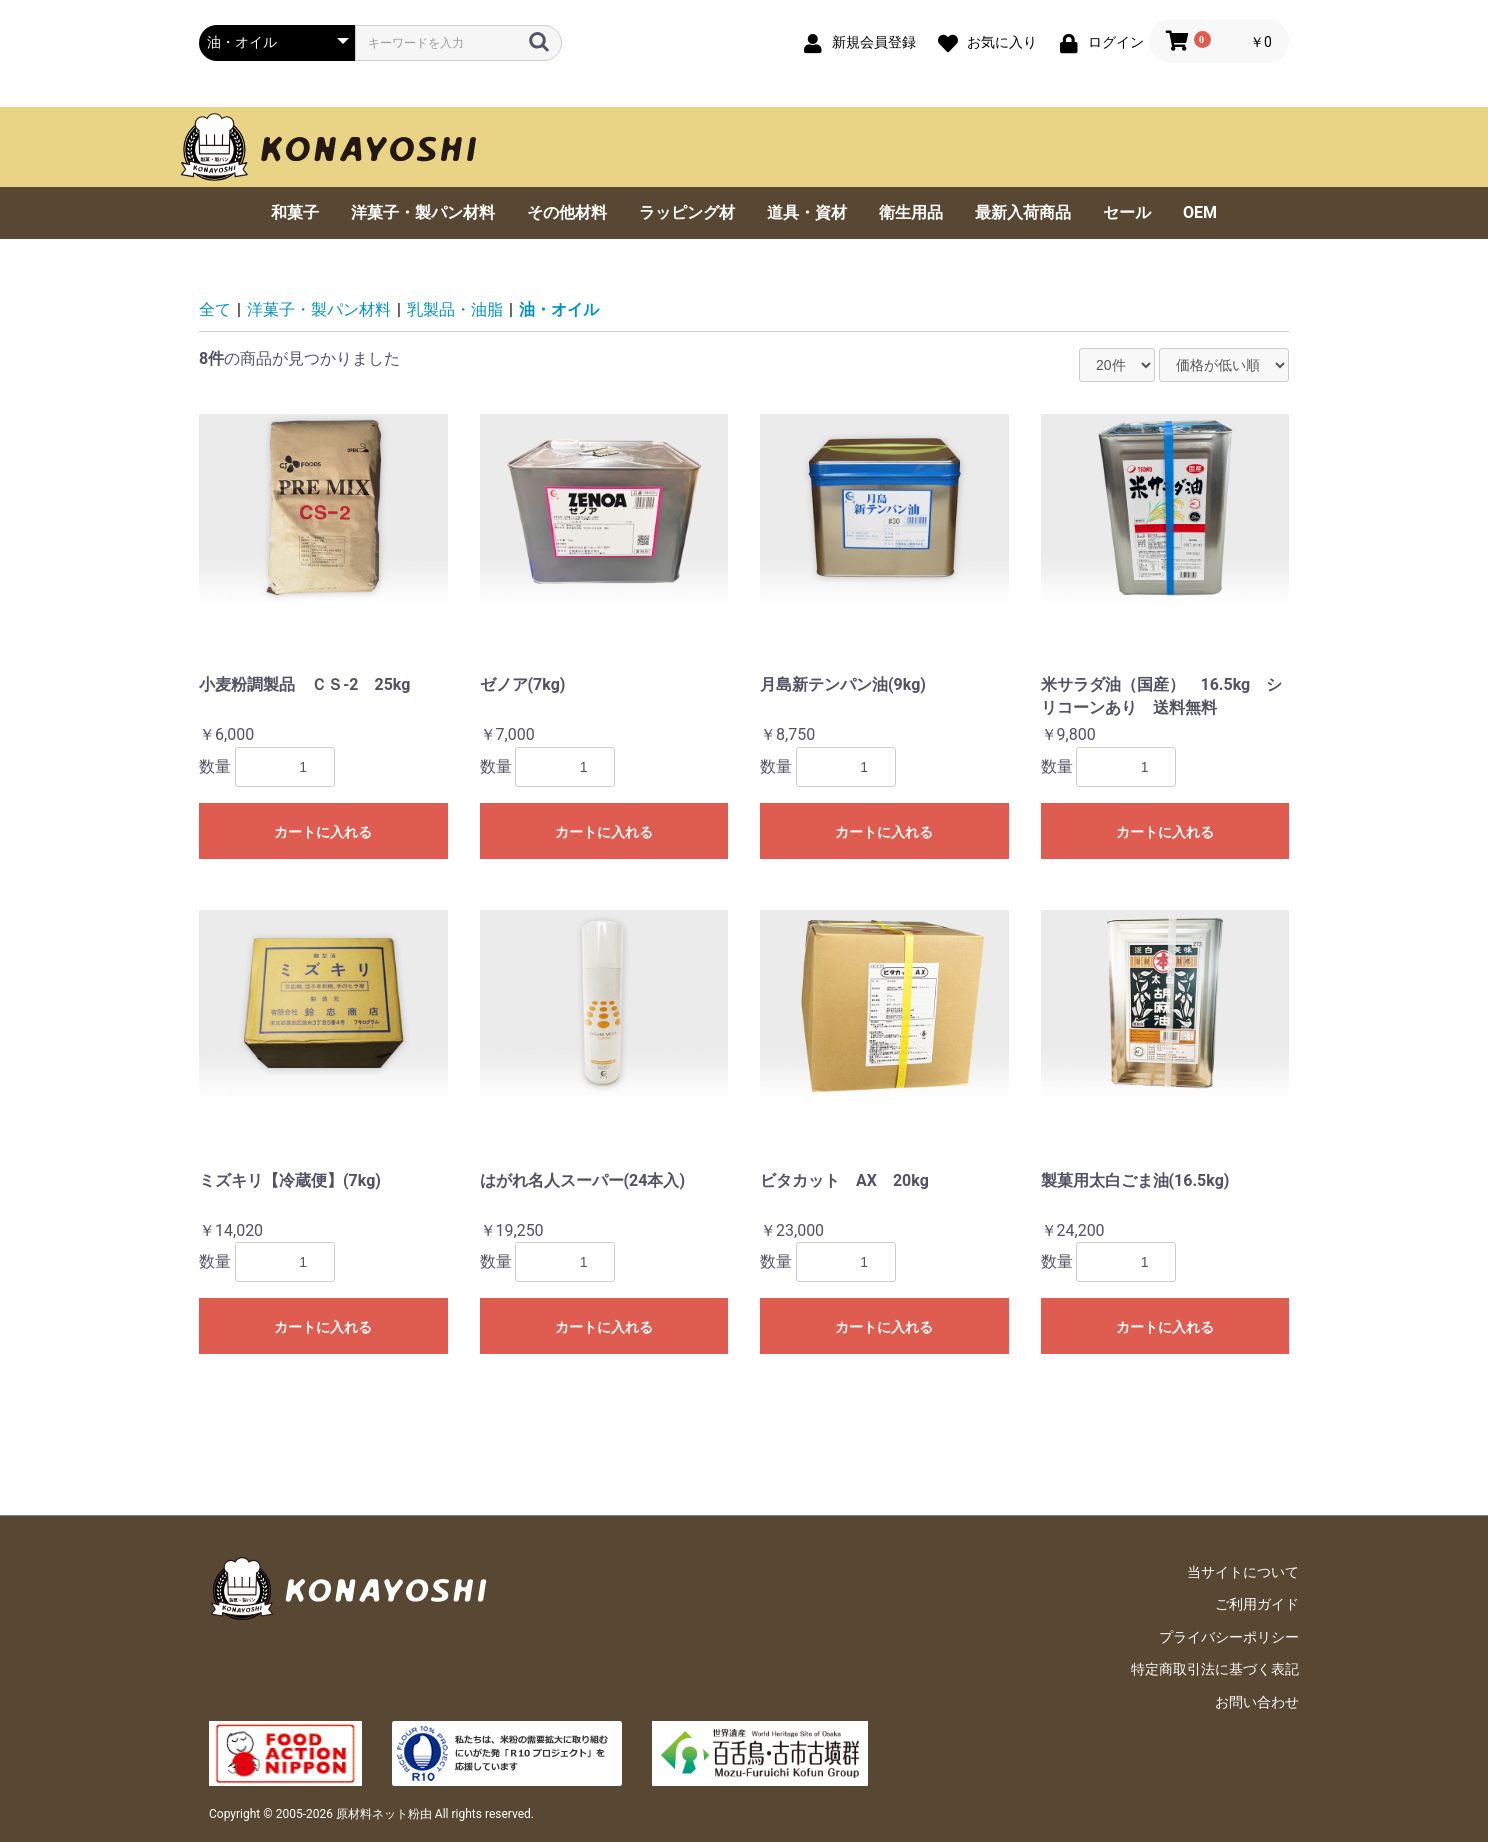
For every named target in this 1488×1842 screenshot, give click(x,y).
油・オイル (559, 309)
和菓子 (295, 212)
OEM (1200, 212)
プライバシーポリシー (1229, 1637)
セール (1127, 212)
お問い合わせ (1257, 1702)
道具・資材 (807, 212)
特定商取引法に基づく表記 (1215, 1669)
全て (215, 309)
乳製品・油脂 (455, 309)
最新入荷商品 (1023, 212)
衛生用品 (911, 212)
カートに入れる (323, 832)
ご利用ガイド (1257, 1604)
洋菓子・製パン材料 (423, 212)
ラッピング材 (687, 212)
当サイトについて (1243, 1572)
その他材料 (567, 212)
